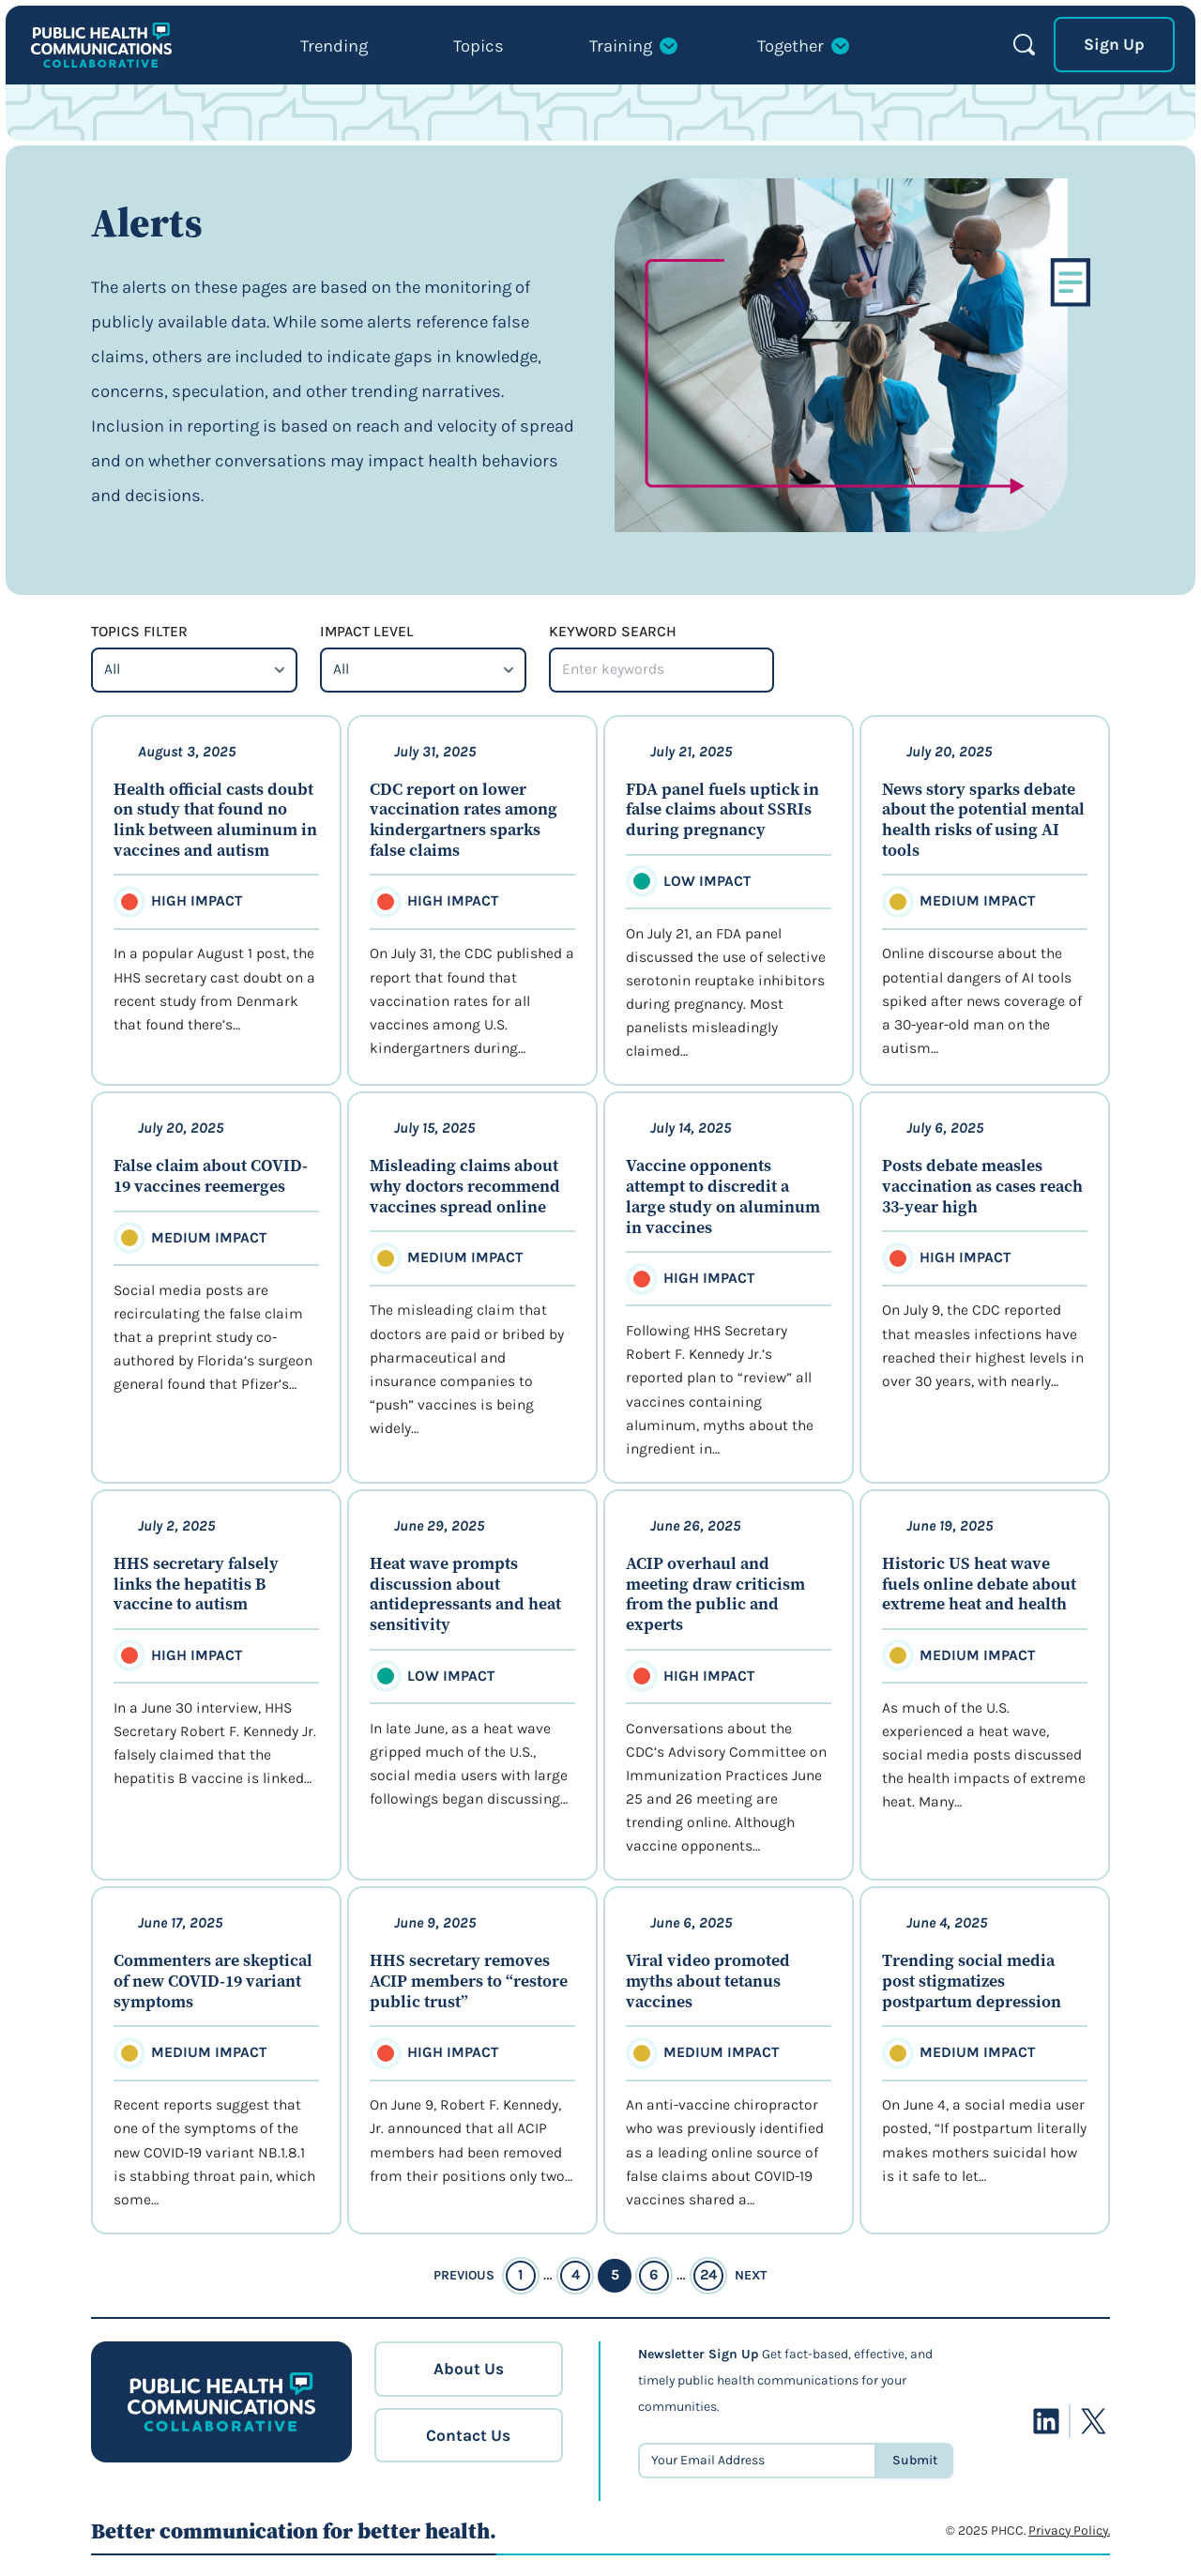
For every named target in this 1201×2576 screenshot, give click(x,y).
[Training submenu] (633, 50)
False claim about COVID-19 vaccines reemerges (211, 1176)
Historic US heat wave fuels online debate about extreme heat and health (979, 1584)
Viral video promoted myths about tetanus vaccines (708, 1981)
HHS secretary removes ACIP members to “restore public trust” (469, 1981)
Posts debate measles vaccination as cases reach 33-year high (982, 1186)
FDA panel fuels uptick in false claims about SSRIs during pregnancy (722, 810)
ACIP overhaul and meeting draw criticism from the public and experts (715, 1595)
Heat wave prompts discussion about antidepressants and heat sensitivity (465, 1595)
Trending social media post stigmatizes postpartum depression (971, 1981)
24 (708, 2274)
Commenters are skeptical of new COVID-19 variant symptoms (213, 1981)
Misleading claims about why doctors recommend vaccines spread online (465, 1186)
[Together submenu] (803, 50)
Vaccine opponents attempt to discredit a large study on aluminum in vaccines (723, 1197)
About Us (468, 2368)
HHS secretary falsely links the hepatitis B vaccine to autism (196, 1584)
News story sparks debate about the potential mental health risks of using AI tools (983, 820)
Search (1024, 44)
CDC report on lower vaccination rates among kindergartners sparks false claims (463, 820)
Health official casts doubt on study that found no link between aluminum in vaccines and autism (215, 820)
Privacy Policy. (1069, 2530)
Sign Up (1114, 44)
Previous (463, 2275)
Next (751, 2275)
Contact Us (468, 2435)
